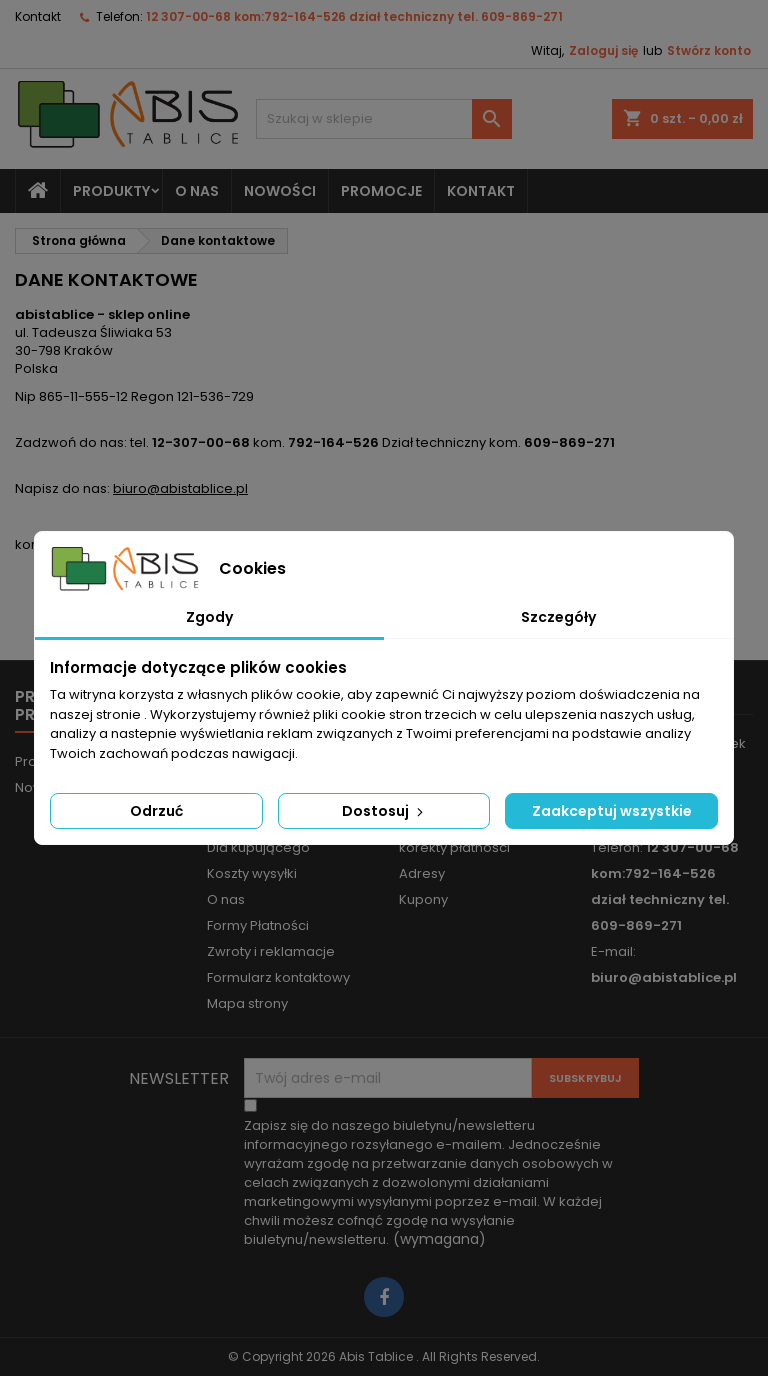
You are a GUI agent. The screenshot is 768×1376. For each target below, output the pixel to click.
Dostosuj (384, 811)
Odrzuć (156, 811)
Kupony (423, 899)
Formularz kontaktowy (278, 977)
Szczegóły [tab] (558, 617)
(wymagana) (428, 1182)
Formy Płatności (258, 925)
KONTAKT (481, 191)
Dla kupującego (258, 847)
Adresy (422, 873)
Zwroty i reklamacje (271, 951)
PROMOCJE (381, 191)
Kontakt (38, 16)
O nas (197, 191)
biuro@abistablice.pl (180, 488)
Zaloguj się (603, 50)
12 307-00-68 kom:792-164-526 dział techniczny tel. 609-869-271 (354, 16)
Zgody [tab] (209, 617)
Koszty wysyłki (252, 873)
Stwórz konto (709, 50)
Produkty (111, 191)
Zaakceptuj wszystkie (612, 811)
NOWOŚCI (280, 191)
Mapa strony (247, 1003)
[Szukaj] (384, 119)
